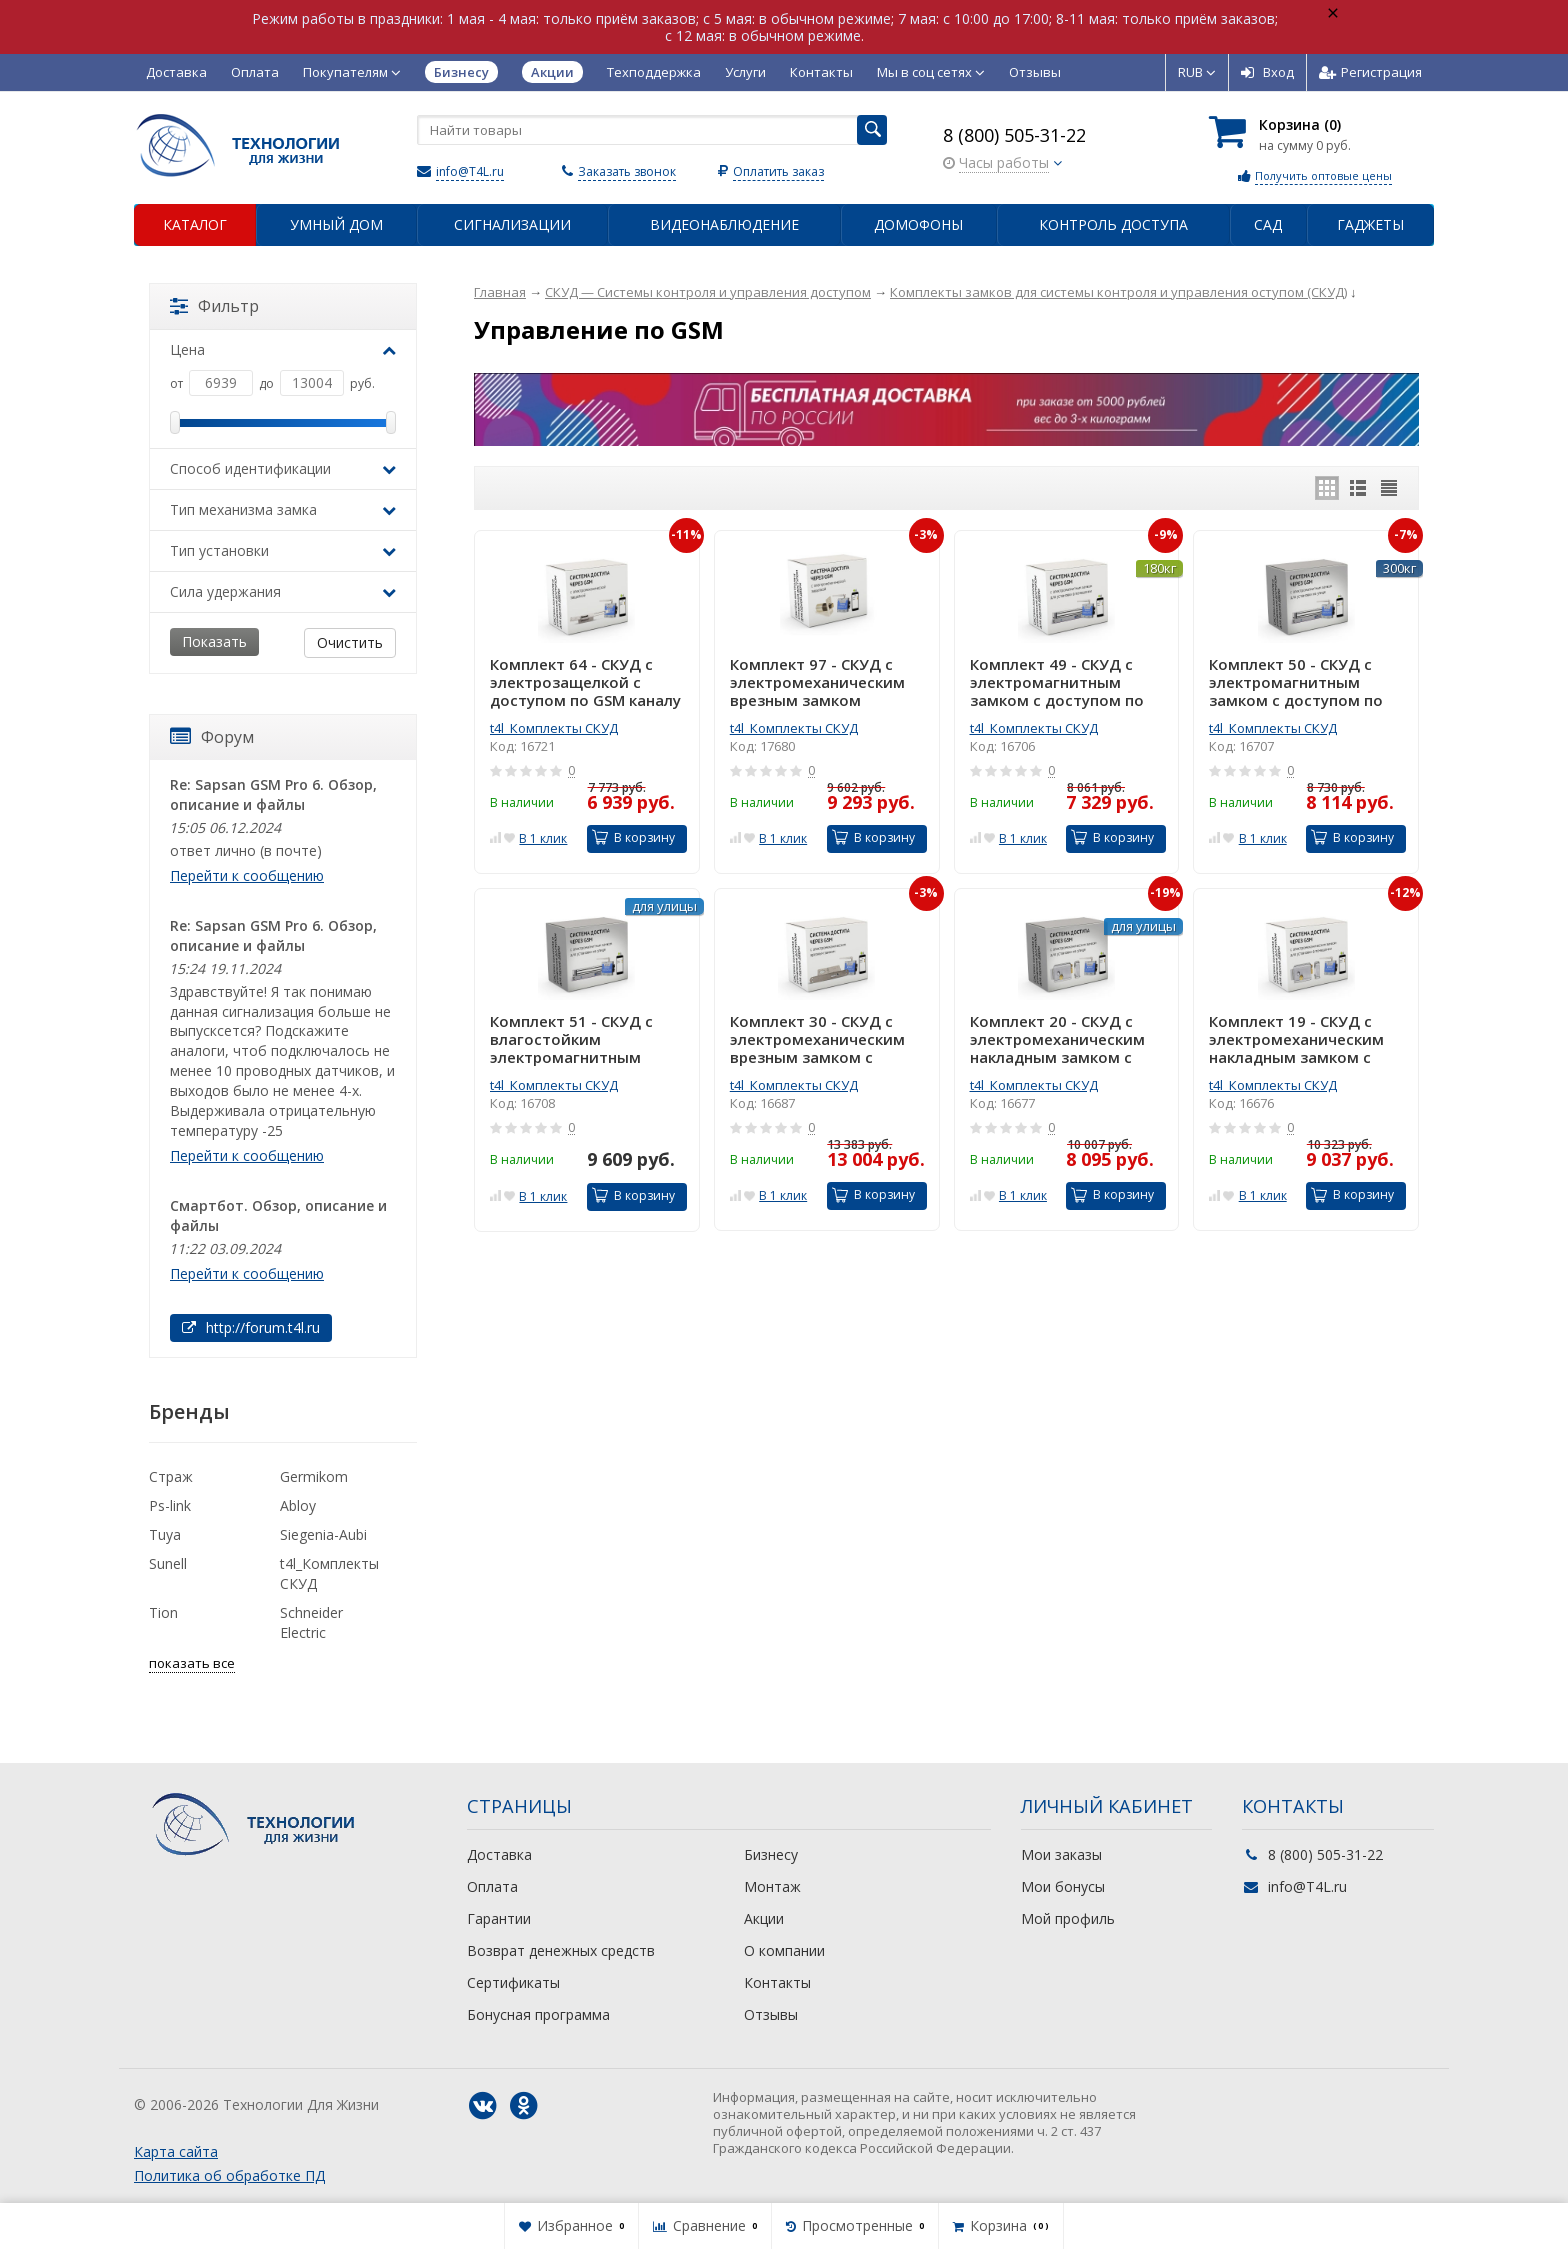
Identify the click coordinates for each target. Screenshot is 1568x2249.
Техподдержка (654, 72)
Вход (1267, 72)
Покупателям (352, 72)
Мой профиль (1068, 1918)
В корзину (633, 837)
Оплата (255, 72)
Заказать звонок (627, 171)
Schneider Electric (311, 1622)
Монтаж (772, 1886)
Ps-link (170, 1505)
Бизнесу (771, 1854)
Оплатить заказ (778, 171)
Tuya (165, 1534)
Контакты (821, 72)
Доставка (176, 72)
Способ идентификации (283, 468)
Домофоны (918, 224)
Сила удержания (283, 591)
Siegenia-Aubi (323, 1534)
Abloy (298, 1505)
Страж (171, 1476)
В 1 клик (543, 838)
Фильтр (214, 306)
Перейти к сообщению (247, 875)
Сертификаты (513, 1982)
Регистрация (1370, 72)
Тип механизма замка (283, 509)
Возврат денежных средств (561, 1950)
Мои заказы (1061, 1854)
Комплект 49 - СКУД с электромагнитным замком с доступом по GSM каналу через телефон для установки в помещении (1061, 682)
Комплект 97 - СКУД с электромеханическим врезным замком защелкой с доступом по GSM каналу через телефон (826, 682)
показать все (192, 1663)
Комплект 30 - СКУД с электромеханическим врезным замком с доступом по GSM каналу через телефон (825, 1039)
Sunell (168, 1563)
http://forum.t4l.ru (251, 1327)
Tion (163, 1612)
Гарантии (499, 1918)
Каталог (195, 224)
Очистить (350, 642)
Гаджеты (1370, 224)
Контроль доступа (1113, 224)
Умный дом (336, 224)
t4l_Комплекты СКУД (554, 728)
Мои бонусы (1063, 1886)
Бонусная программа (538, 2014)
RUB (1197, 72)
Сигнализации (512, 224)
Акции (764, 1918)
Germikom (314, 1476)
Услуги (745, 72)
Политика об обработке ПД (229, 2175)
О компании (784, 1950)
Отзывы (1035, 72)
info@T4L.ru (470, 171)
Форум (212, 737)
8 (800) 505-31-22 (1014, 135)
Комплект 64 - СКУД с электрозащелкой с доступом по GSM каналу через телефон (585, 682)
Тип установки (283, 550)
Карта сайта (176, 2151)
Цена (283, 349)
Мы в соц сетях (931, 72)
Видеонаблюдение (724, 224)
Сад (1268, 224)
